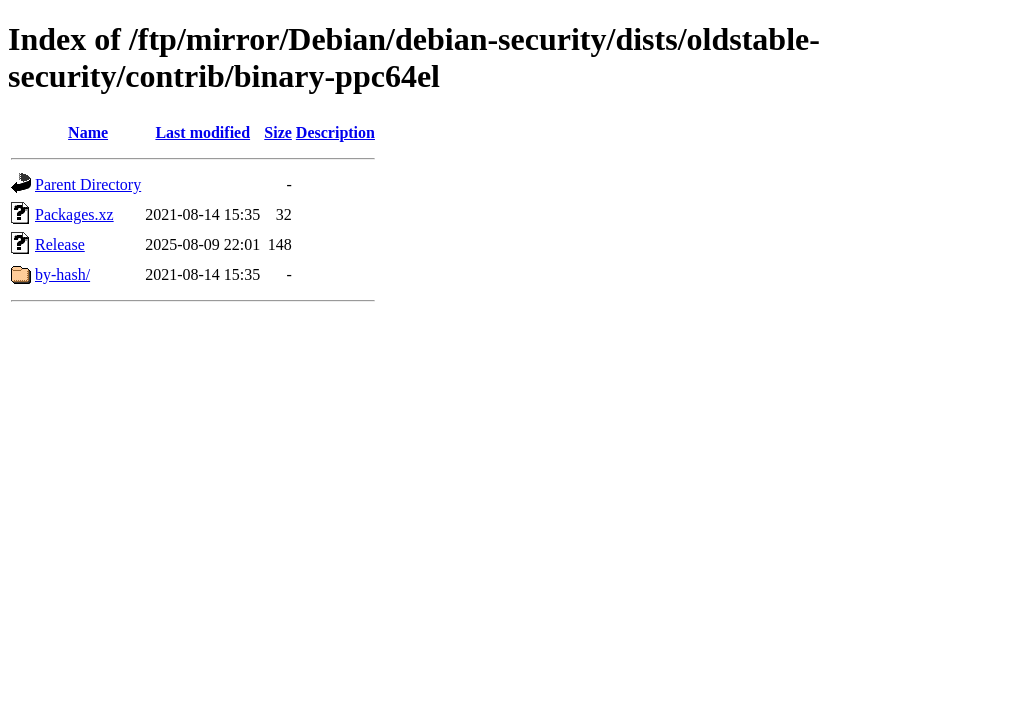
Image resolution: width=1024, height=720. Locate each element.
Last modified (202, 132)
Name (88, 132)
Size (278, 132)
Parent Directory (88, 184)
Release (60, 244)
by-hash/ (62, 274)
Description (335, 132)
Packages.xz (74, 214)
